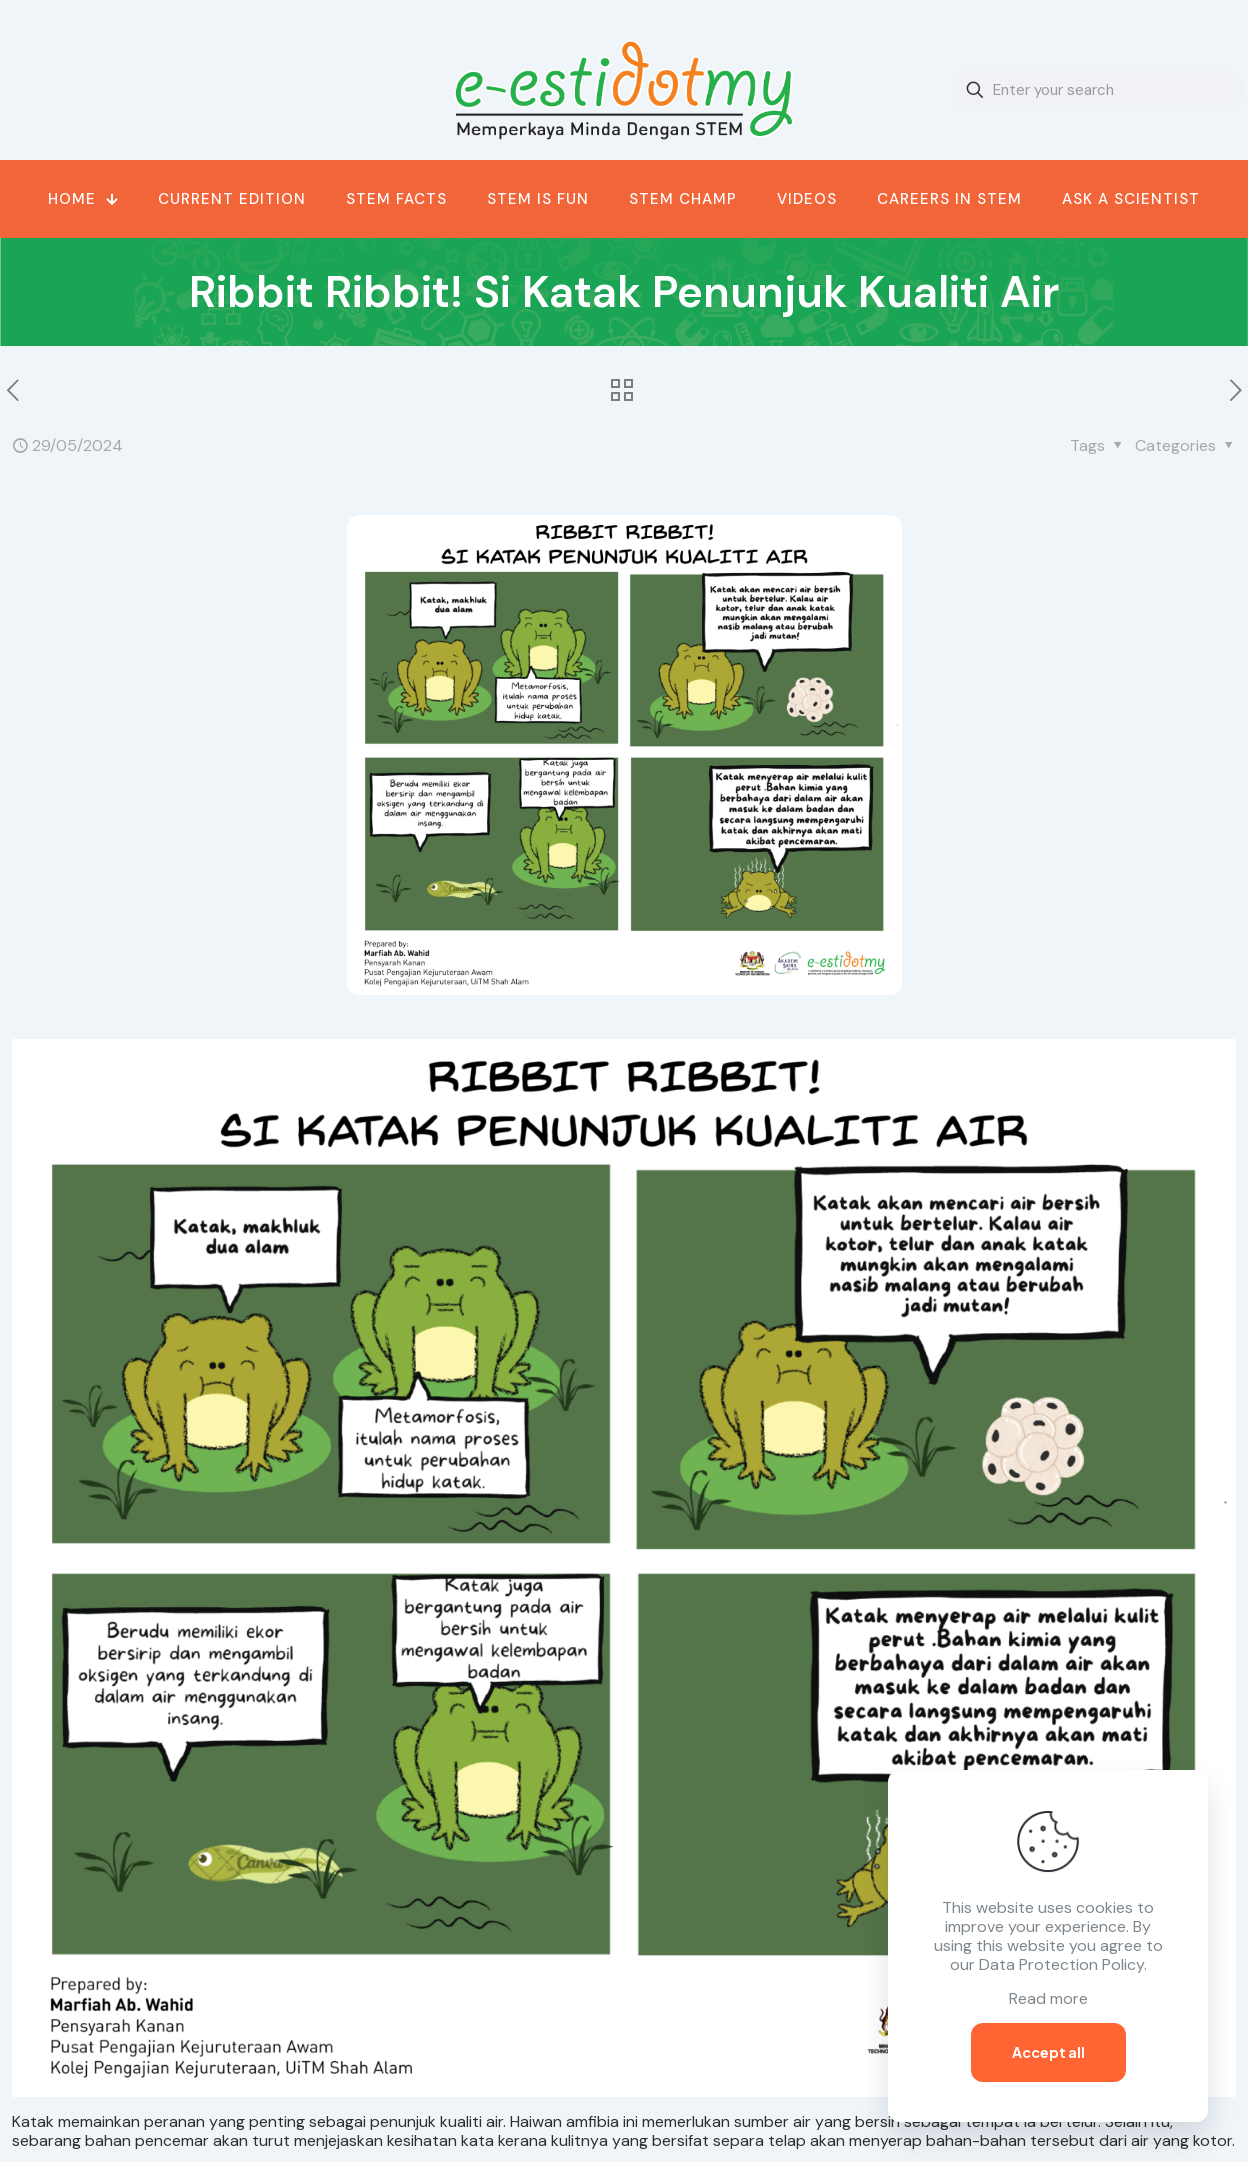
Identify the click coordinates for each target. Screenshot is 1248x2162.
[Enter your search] (1098, 90)
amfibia (592, 2121)
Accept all (1048, 2052)
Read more (1048, 1998)
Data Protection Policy (1061, 1964)
